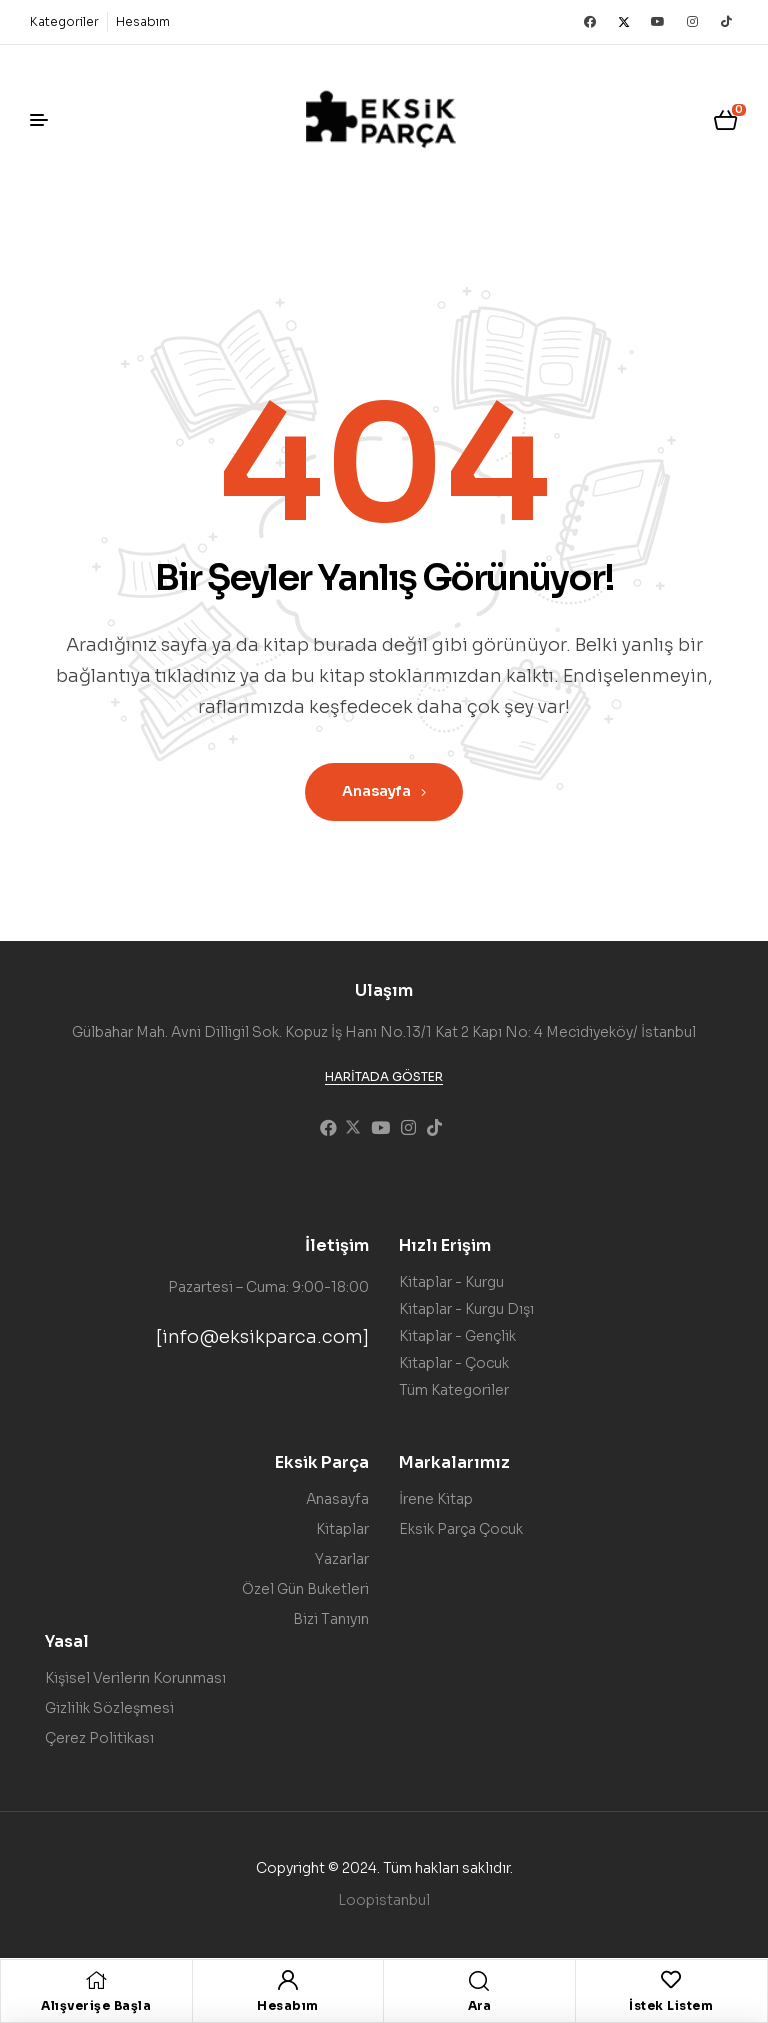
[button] (384, 1077)
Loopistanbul (384, 1900)
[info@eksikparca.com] (262, 1337)
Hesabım (288, 2005)
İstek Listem (671, 2005)
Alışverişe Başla (96, 2005)
